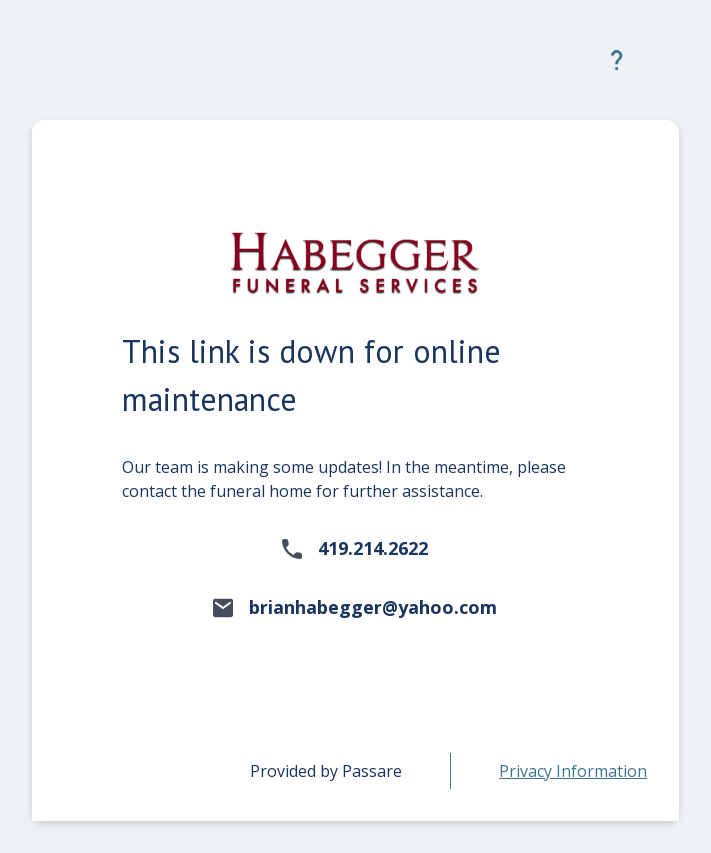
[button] (617, 60)
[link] (573, 771)
